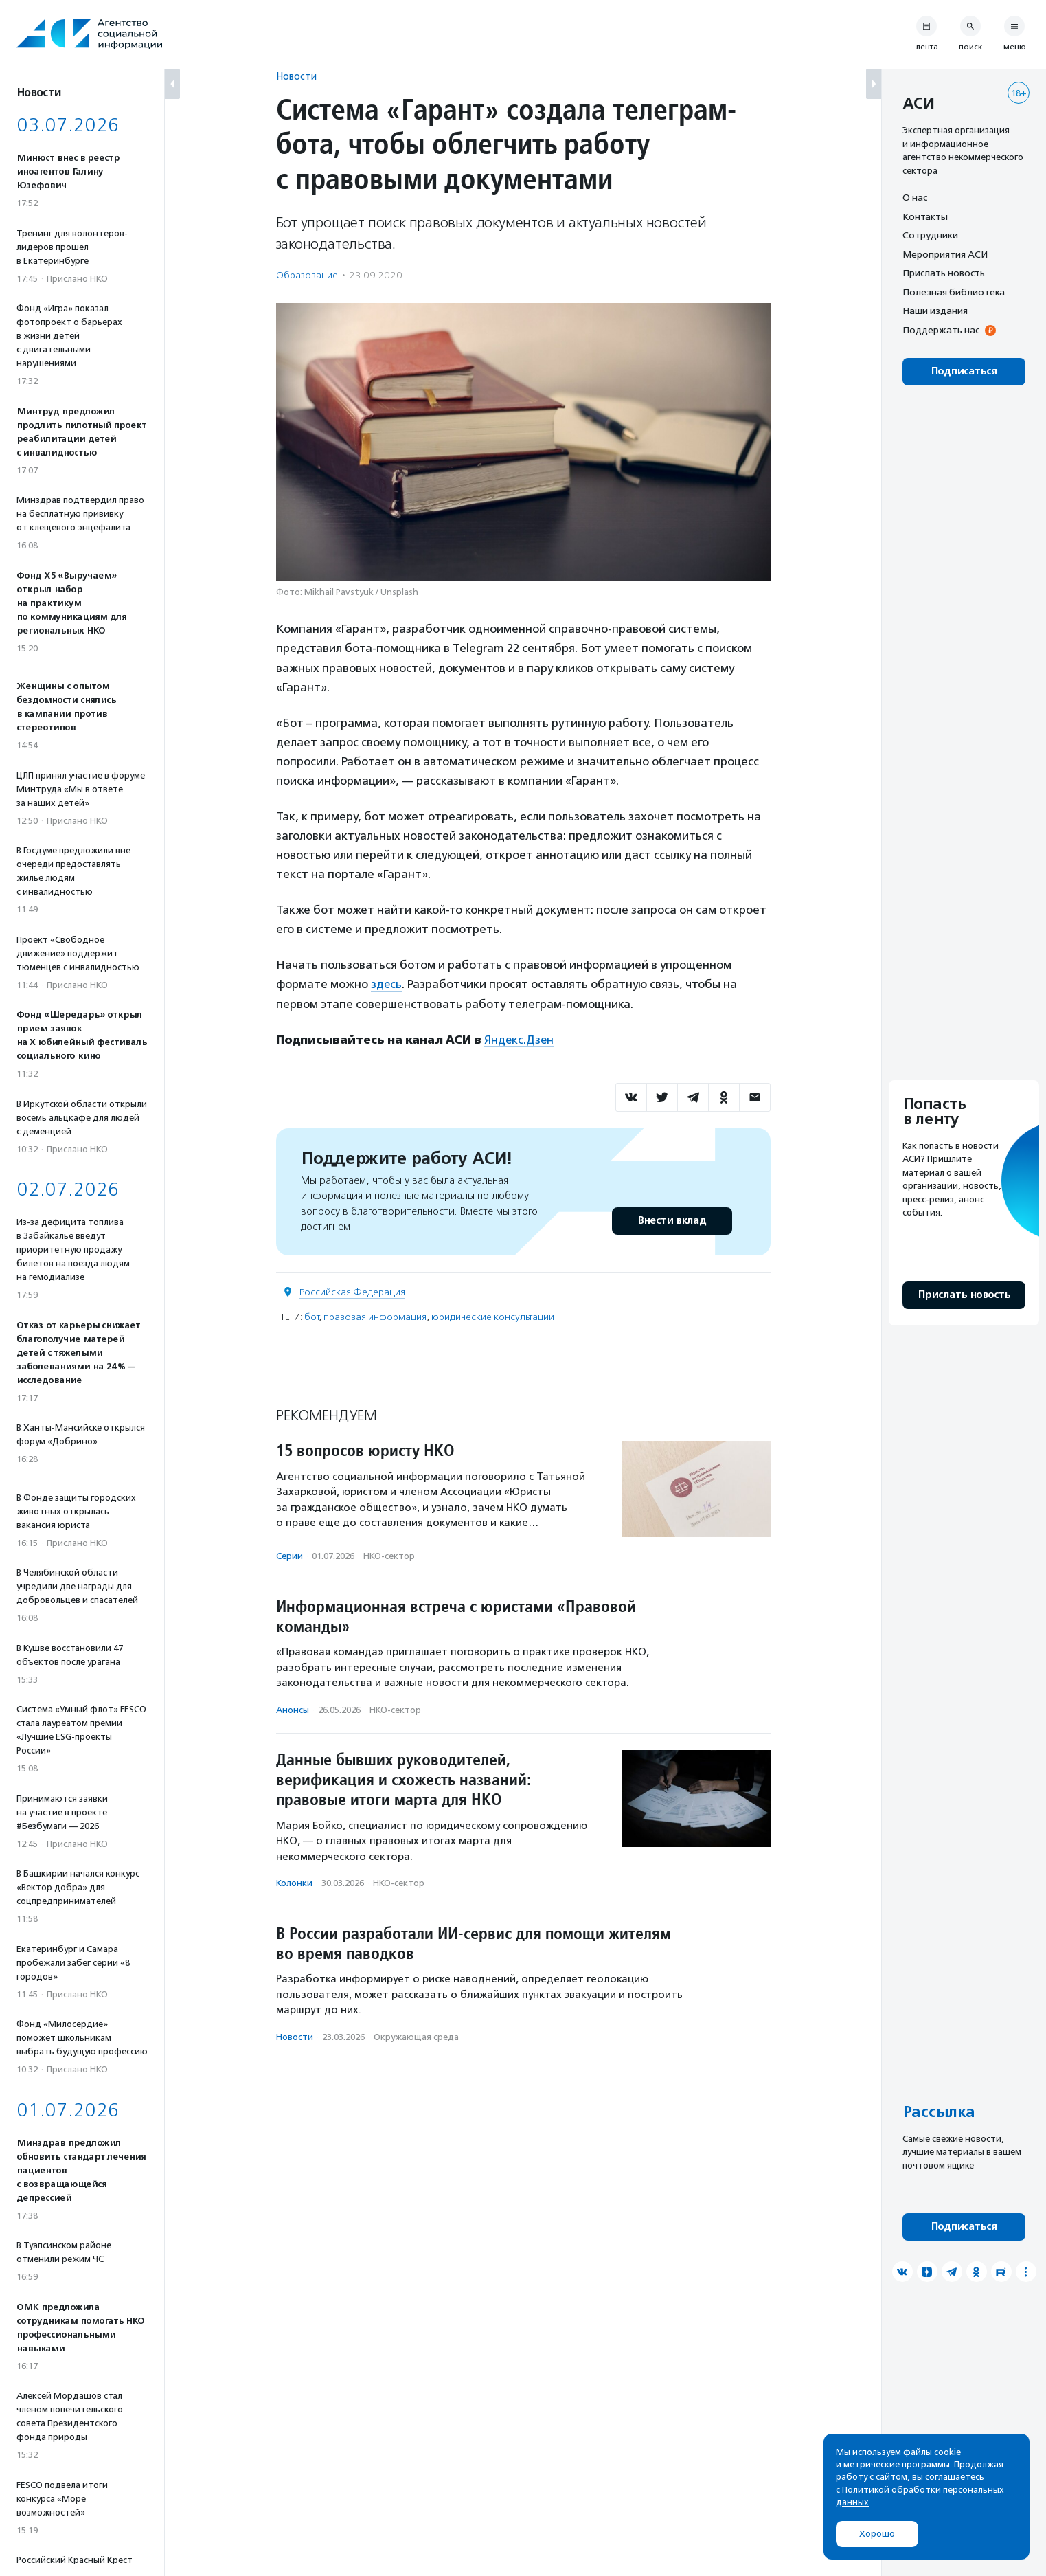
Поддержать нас (940, 329)
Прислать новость (943, 272)
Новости (296, 76)
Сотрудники (930, 234)
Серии (289, 1555)
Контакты (925, 216)
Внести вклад (671, 1219)
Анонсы (292, 1708)
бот (311, 1315)
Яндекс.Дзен (519, 1039)
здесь (386, 984)
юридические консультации (492, 1315)
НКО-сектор (389, 1555)
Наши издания (935, 310)
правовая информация (375, 1315)
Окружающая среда (416, 2035)
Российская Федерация (352, 1291)
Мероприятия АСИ (945, 254)
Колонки (294, 1882)
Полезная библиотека (953, 292)
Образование (307, 275)
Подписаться (964, 371)
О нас (914, 197)
